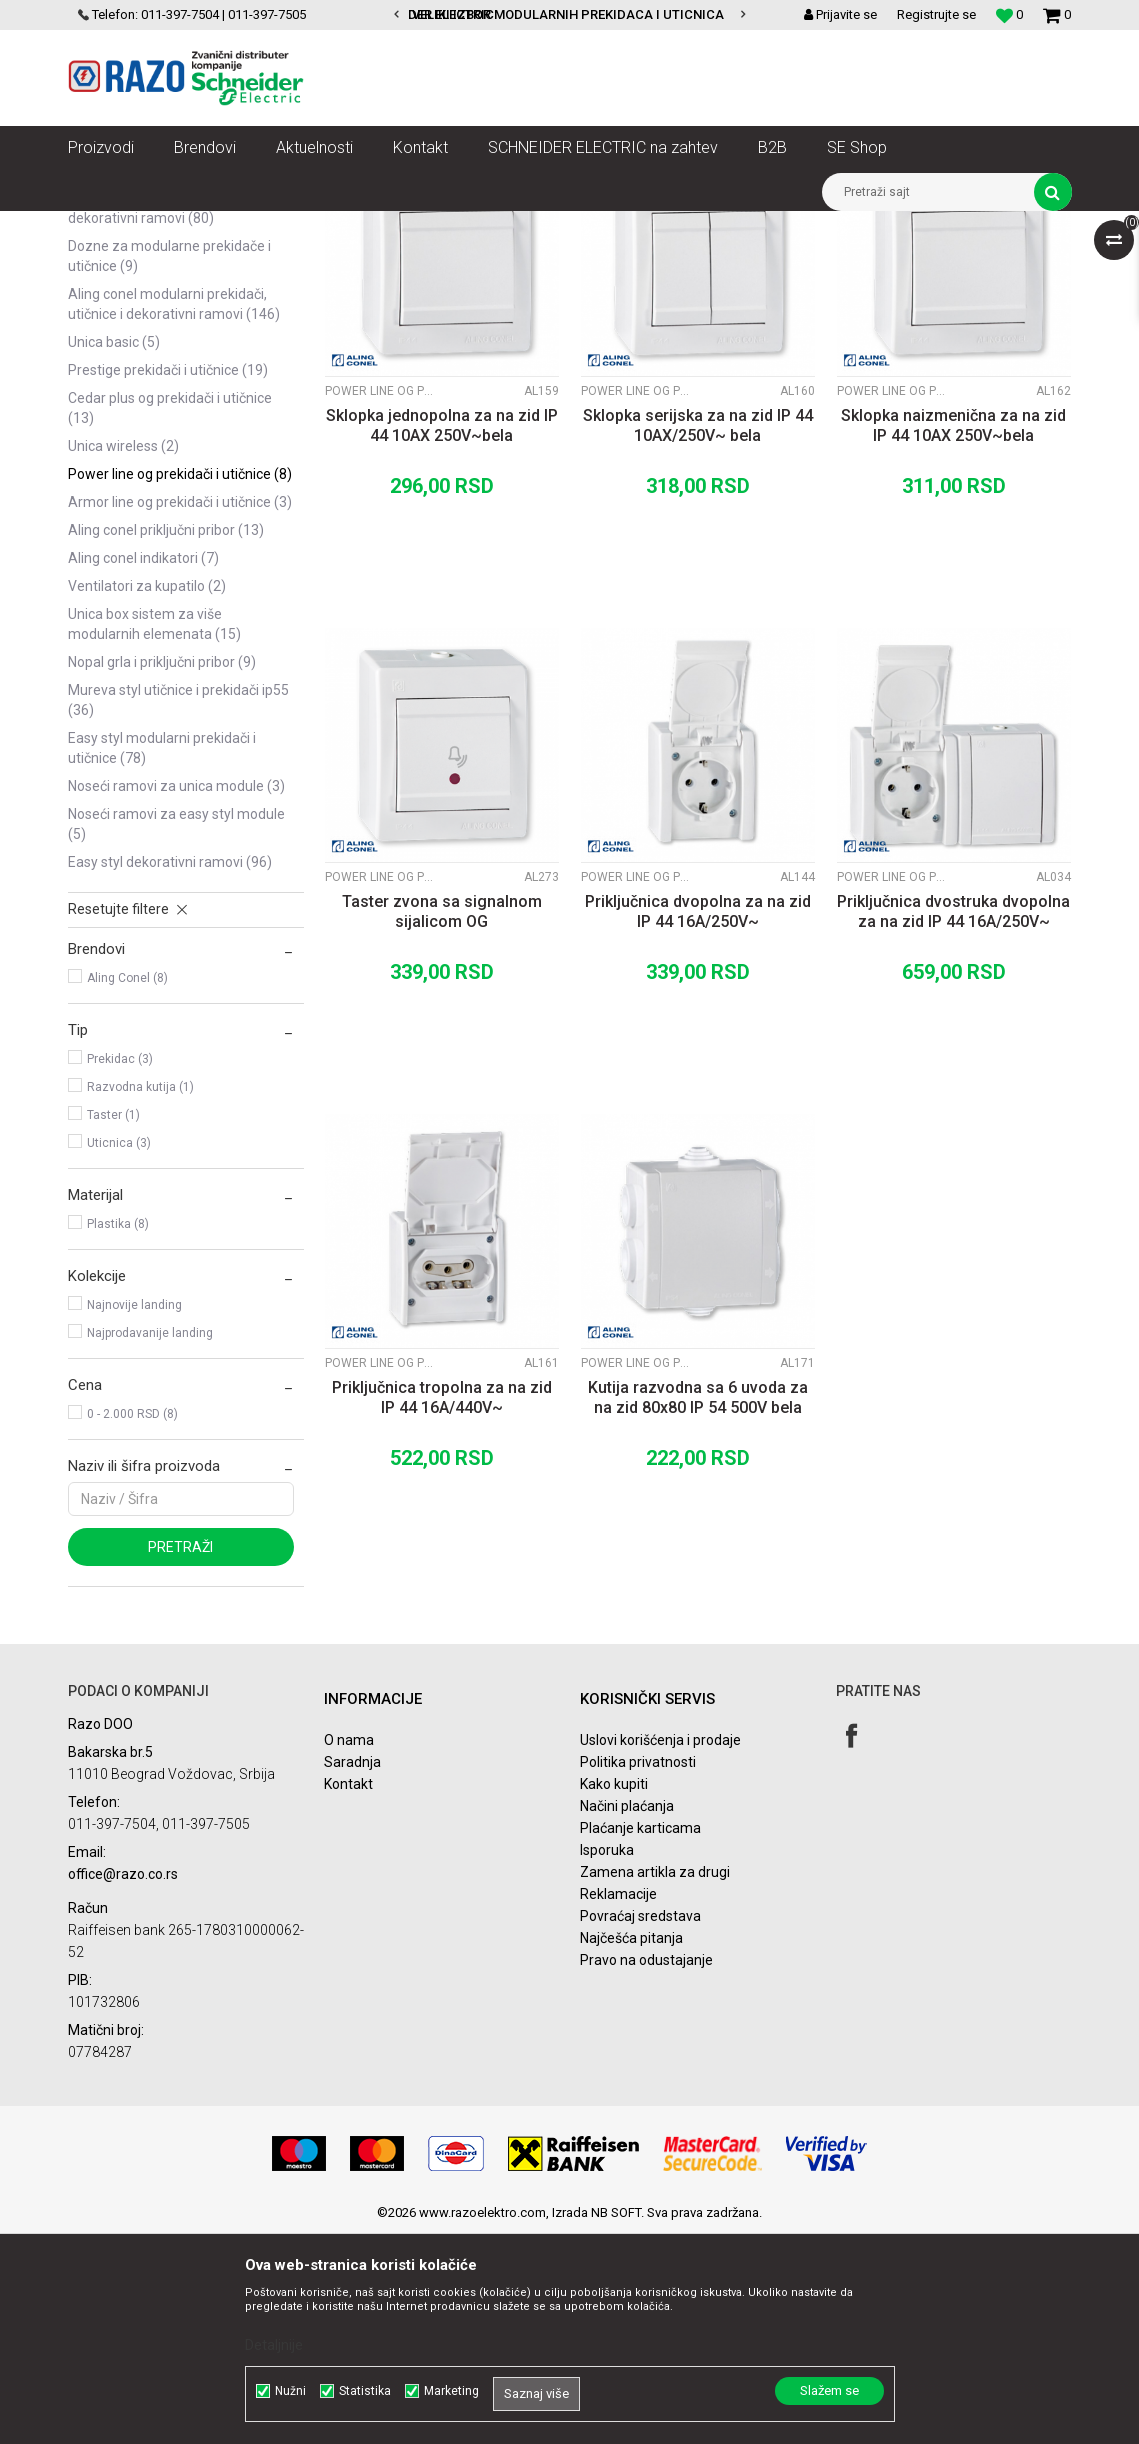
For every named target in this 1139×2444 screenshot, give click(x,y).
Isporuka (607, 2061)
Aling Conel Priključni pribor (166, 741)
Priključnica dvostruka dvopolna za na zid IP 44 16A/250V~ (953, 1122)
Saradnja (352, 1973)
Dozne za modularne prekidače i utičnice (169, 467)
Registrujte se (936, 14)
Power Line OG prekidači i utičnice (180, 685)
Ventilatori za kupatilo (147, 797)
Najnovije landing (134, 1516)
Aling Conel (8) (127, 1189)
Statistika (365, 2391)
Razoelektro (101, 226)
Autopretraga (460, 263)
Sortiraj (545, 263)
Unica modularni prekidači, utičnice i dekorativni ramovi (179, 323)
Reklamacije (618, 2105)
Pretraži (180, 1758)
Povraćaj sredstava (640, 2127)
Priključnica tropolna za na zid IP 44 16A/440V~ (442, 1608)
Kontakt (348, 1995)
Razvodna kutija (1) (140, 1298)
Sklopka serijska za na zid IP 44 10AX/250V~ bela (698, 636)
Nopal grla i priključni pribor (162, 873)
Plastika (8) (118, 1435)
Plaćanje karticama (640, 2039)
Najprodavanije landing (150, 1544)
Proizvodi (180, 226)
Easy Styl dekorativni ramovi (170, 1073)
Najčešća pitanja (631, 2149)
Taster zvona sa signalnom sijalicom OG (442, 1122)
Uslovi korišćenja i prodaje (660, 1951)
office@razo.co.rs (123, 2084)
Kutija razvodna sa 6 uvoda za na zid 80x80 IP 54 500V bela (698, 1608)
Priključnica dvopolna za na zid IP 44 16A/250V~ (698, 1122)
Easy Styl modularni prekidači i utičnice (162, 959)
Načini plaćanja (627, 2017)
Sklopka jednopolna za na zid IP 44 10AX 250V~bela (442, 636)
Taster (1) (113, 1326)
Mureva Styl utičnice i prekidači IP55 (178, 911)
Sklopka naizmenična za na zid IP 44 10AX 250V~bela (953, 636)
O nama (349, 1951)
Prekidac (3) (120, 1270)
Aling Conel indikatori (143, 769)
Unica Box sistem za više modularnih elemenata (154, 835)
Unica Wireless (123, 657)
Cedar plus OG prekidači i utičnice (170, 619)
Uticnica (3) (119, 1354)
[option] (569, 15)
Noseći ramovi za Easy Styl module (176, 1035)
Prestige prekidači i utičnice (168, 581)
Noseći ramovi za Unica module (176, 997)
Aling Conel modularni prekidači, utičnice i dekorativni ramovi (174, 515)
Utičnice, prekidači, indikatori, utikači (325, 226)
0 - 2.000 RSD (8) (132, 1625)
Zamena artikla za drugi (655, 2083)
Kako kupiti (614, 1995)
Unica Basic (114, 553)
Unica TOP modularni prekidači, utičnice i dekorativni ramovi (174, 371)
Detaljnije (274, 2345)
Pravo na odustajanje (646, 2171)
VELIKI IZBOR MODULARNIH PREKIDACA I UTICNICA (568, 14)
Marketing (451, 2391)
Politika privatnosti (638, 1973)
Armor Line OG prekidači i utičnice (180, 713)
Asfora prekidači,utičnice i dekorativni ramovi (149, 419)
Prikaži (863, 263)
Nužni (290, 2391)
